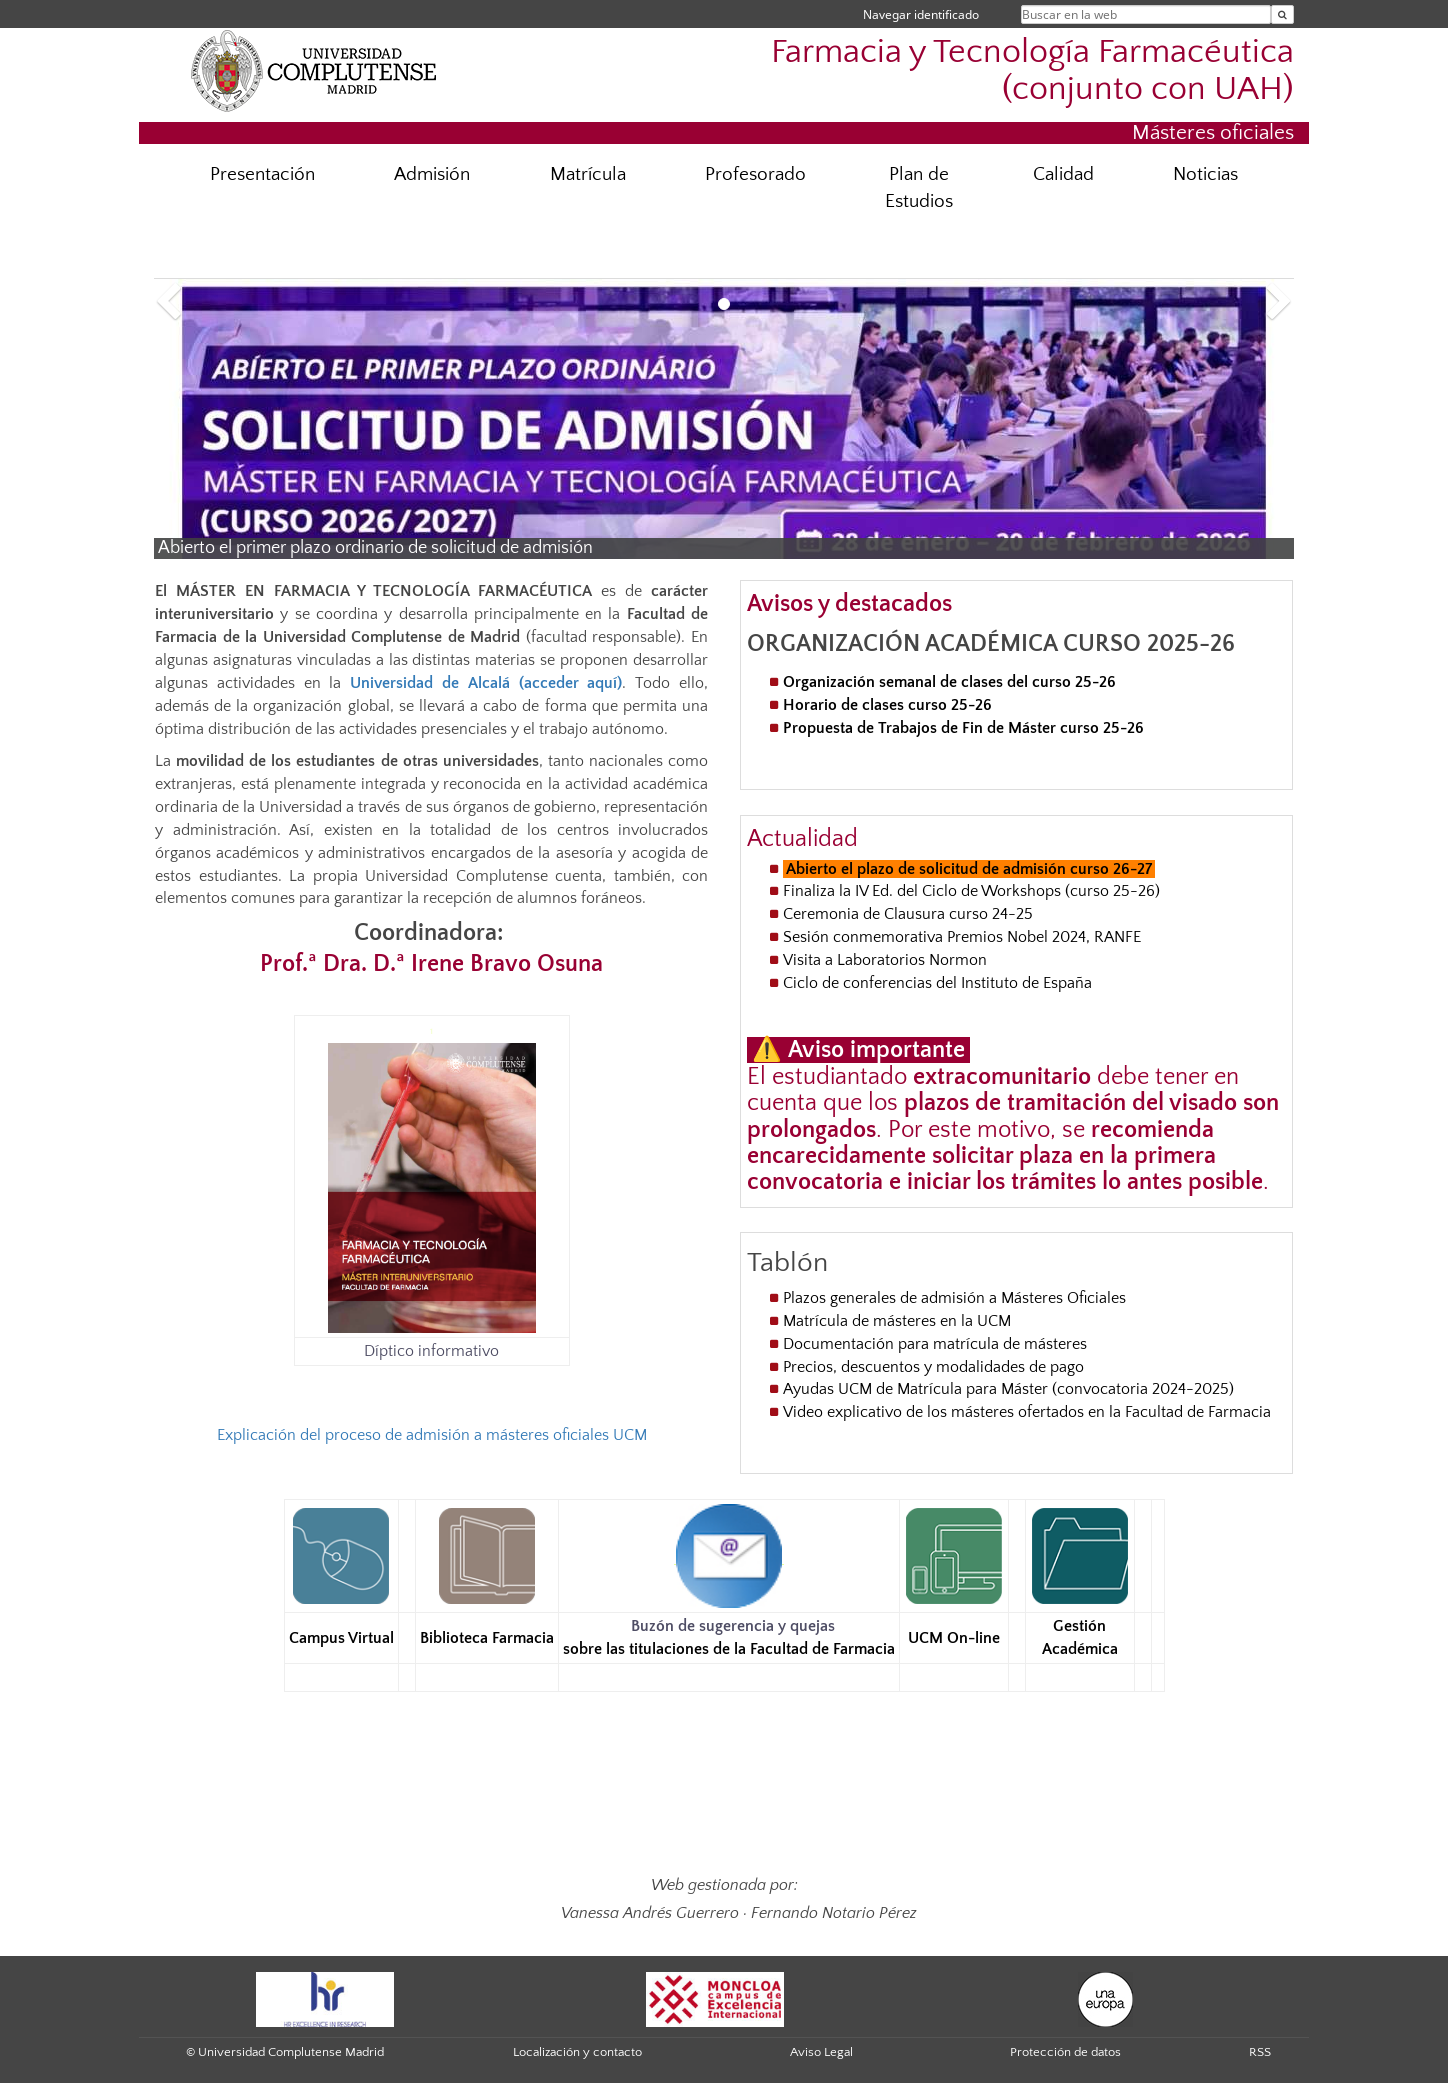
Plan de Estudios (919, 188)
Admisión (432, 174)
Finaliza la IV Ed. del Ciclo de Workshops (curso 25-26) (971, 891)
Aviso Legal (821, 2052)
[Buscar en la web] (1282, 14)
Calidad (1063, 174)
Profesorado (755, 174)
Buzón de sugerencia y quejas (733, 1626)
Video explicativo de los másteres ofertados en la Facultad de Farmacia (1027, 1412)
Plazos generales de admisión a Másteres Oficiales (954, 1298)
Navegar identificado (921, 14)
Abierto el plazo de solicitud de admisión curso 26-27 (969, 869)
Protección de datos (1065, 2052)
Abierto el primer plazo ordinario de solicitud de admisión (375, 548)
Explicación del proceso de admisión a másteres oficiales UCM (432, 1435)
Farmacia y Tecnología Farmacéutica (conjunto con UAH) (1032, 71)
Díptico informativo (431, 1351)
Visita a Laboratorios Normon (887, 960)
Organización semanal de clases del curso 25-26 (949, 682)
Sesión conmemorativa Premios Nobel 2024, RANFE (962, 937)
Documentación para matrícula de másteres (935, 1344)
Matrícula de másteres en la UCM (897, 1321)
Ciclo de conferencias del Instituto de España (937, 983)
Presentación (262, 174)
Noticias (1205, 174)
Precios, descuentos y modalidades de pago (933, 1367)
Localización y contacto (577, 2052)
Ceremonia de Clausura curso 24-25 (908, 914)
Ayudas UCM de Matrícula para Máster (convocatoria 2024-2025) (1008, 1389)
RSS (1260, 2052)
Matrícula (588, 174)
